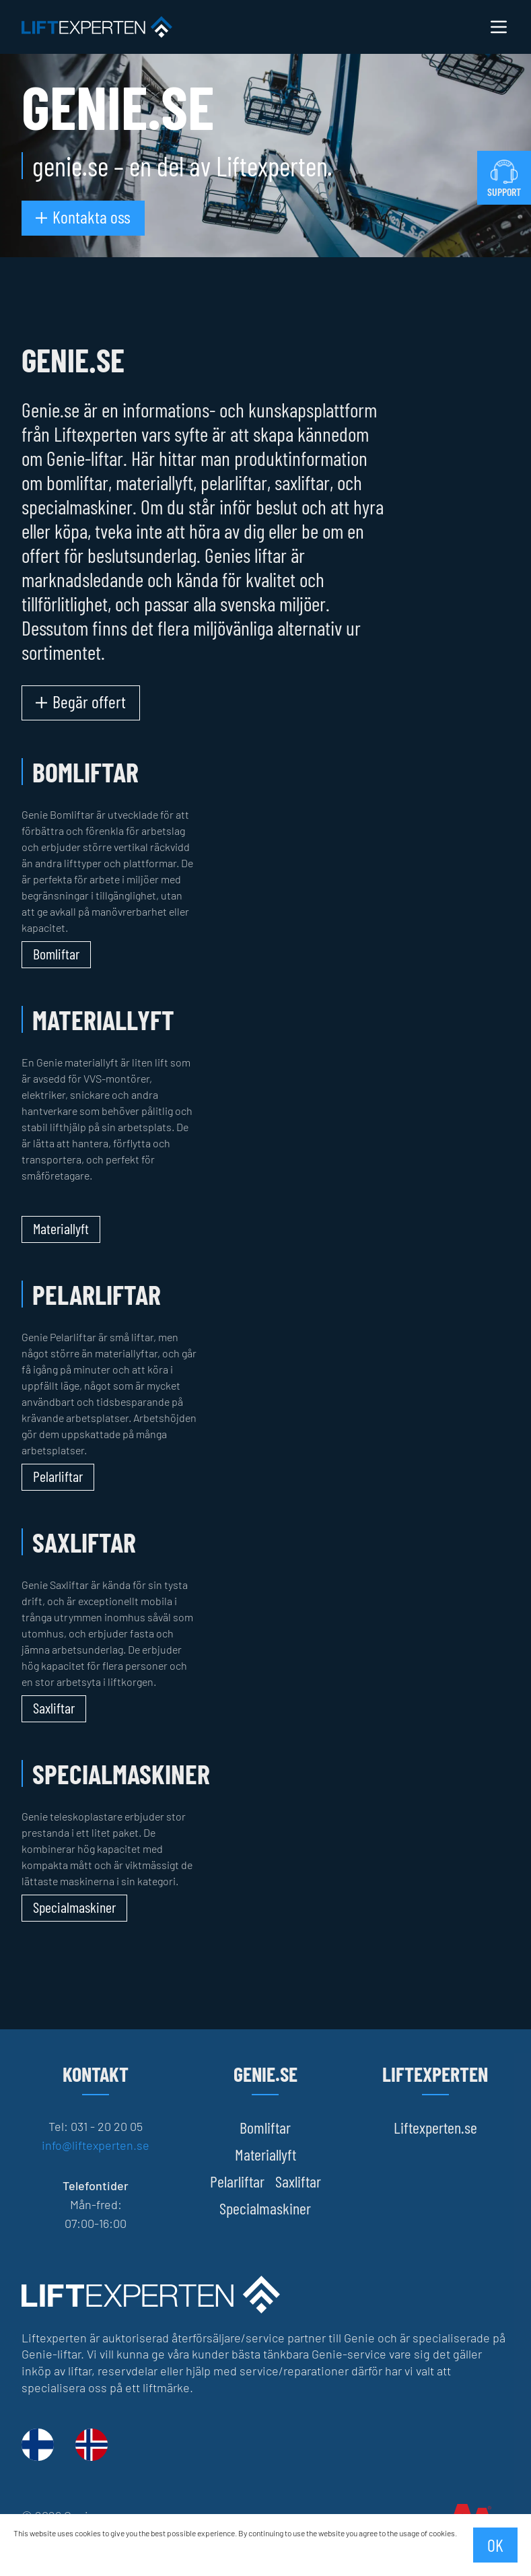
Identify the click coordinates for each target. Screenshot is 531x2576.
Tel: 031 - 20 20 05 (95, 2126)
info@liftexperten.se (95, 2145)
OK (495, 2544)
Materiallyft (265, 2154)
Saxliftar (298, 2181)
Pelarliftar (237, 2181)
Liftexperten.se (435, 2127)
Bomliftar (265, 2127)
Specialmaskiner (265, 2208)
